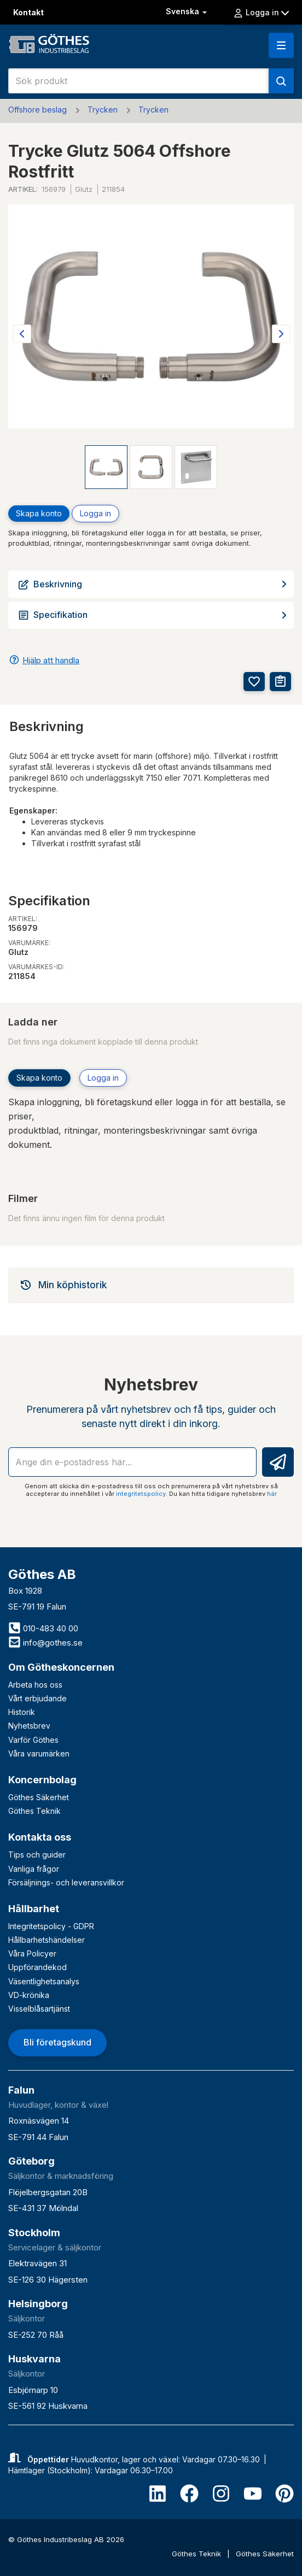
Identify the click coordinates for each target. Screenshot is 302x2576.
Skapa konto (39, 513)
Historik (21, 1712)
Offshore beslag (37, 109)
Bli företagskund (57, 2042)
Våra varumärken (38, 1753)
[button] (281, 45)
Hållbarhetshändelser (46, 1939)
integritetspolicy (141, 1494)
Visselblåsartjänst (39, 2008)
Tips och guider (37, 1854)
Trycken (103, 109)
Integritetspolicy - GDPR (51, 1926)
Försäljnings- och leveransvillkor (66, 1882)
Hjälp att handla (50, 660)
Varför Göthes (33, 1739)
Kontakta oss (39, 1837)
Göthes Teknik (34, 1810)
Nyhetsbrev (29, 1725)
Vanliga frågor (33, 1868)
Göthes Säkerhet (38, 1797)
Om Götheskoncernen (61, 1667)
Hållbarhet (33, 1908)
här (272, 1494)
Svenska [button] (187, 11)
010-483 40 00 (43, 1628)
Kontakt (28, 12)
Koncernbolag (42, 1779)
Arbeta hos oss (35, 1684)
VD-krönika (28, 1995)
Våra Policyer (32, 1953)
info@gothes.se (45, 1642)
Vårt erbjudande (37, 1698)
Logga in (261, 12)
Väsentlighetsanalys (43, 1981)
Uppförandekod (37, 1967)
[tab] (151, 1285)
